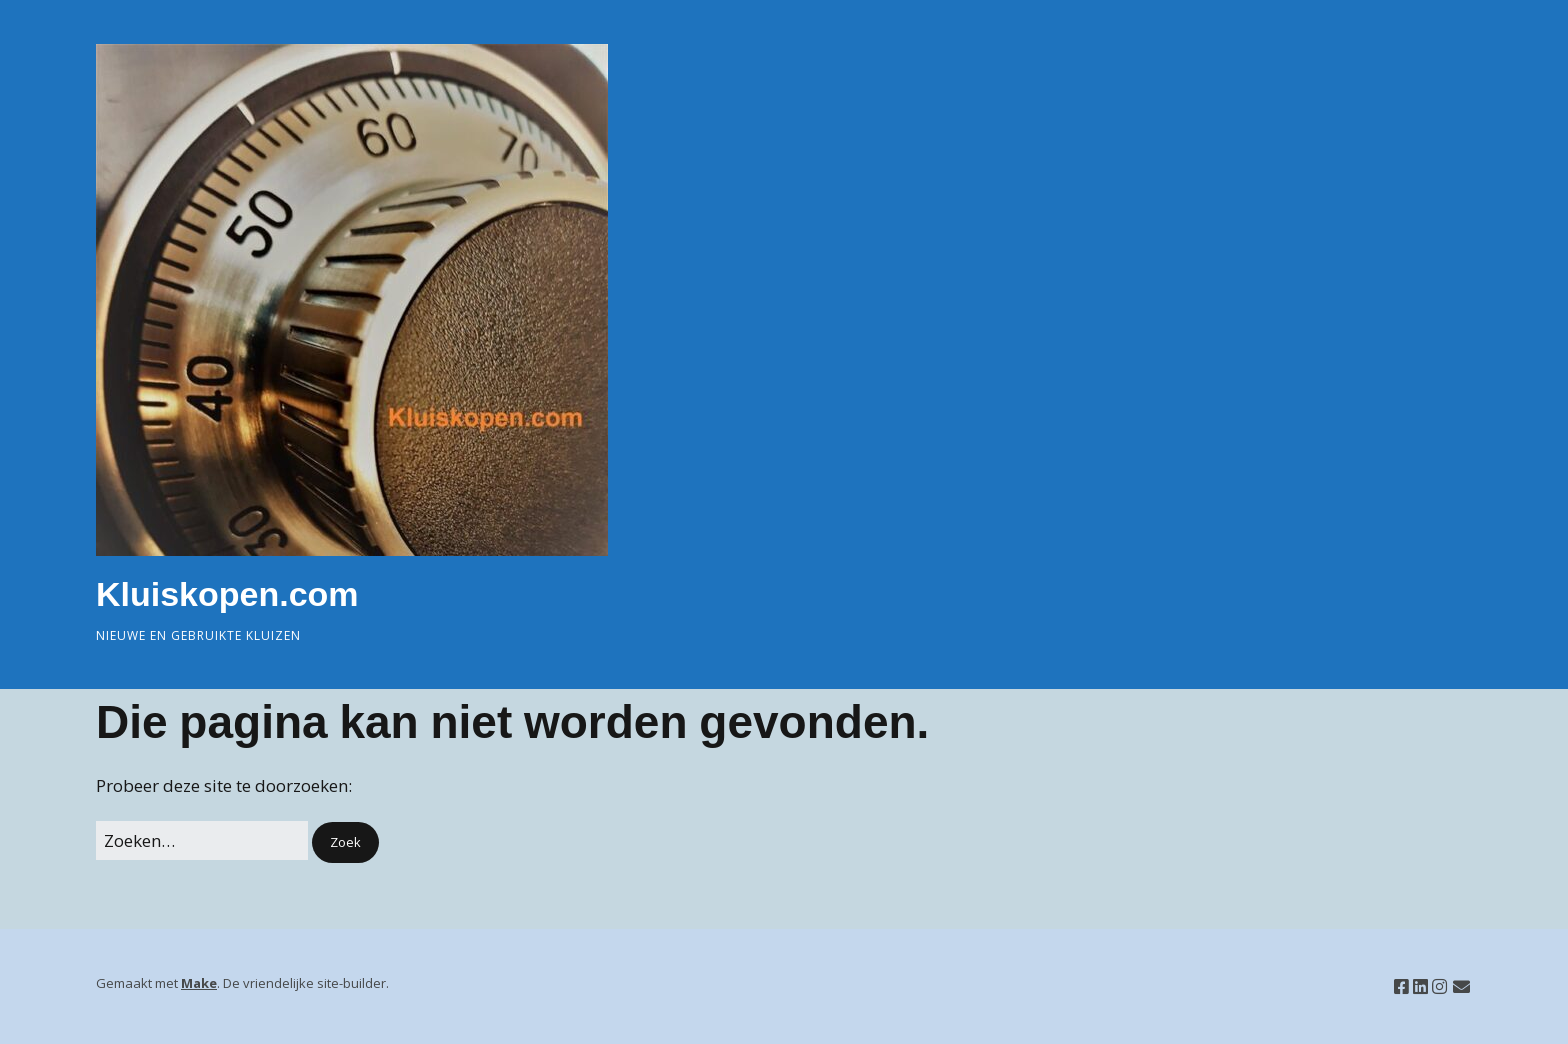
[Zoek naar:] (202, 840)
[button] (345, 842)
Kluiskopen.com (227, 594)
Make (199, 983)
